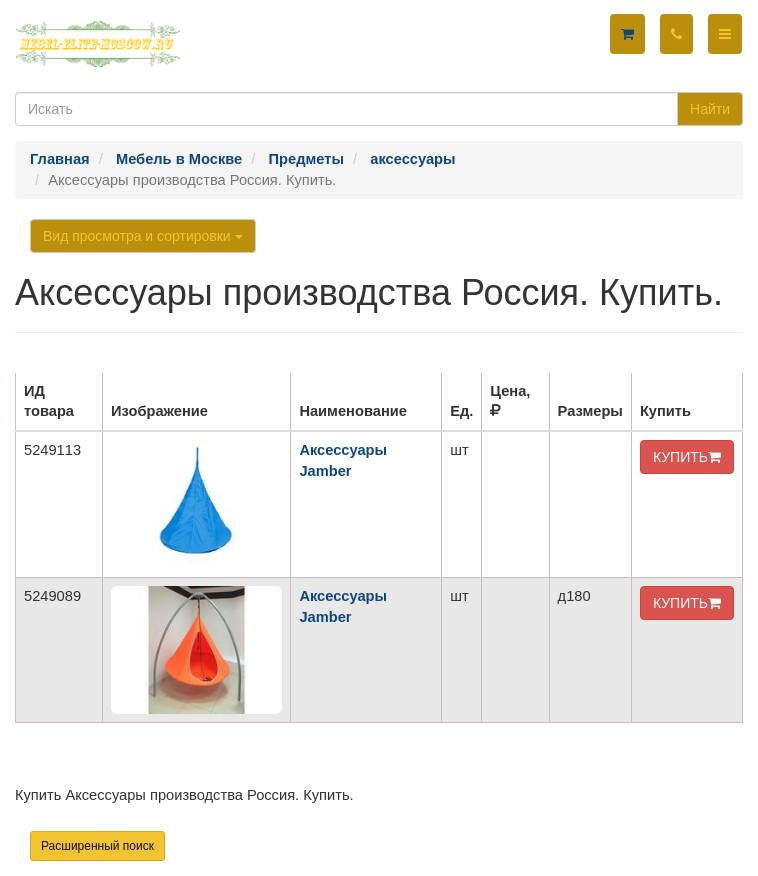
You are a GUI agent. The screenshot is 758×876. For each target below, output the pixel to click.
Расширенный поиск (97, 846)
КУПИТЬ (687, 457)
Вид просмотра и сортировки (143, 236)
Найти (710, 109)
